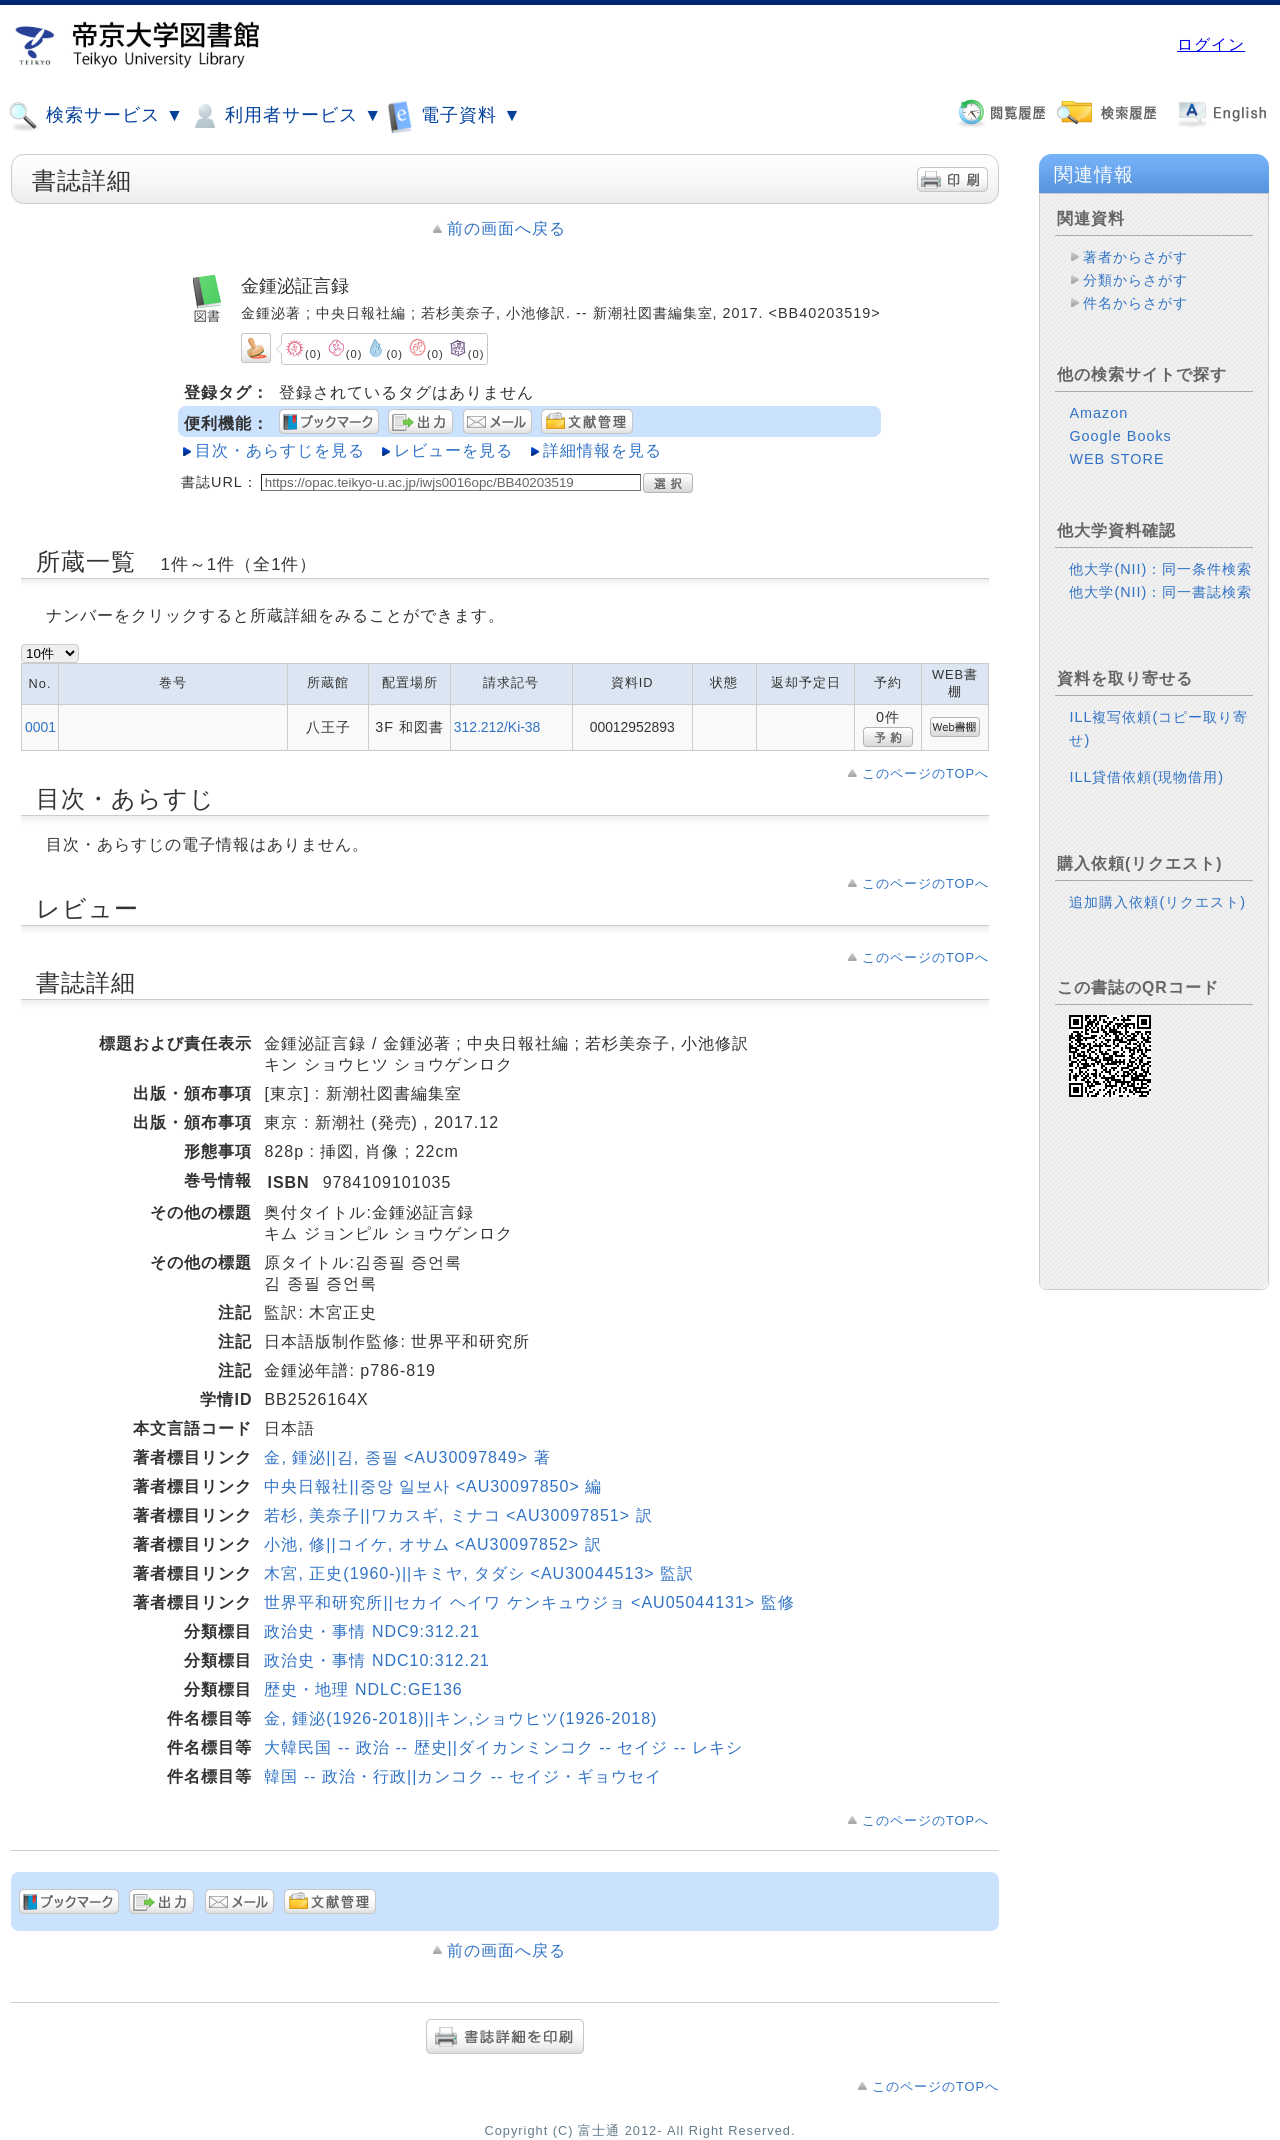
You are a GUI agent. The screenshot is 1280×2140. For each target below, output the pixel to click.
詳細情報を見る (602, 450)
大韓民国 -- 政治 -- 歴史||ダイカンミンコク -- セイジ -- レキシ (503, 1747)
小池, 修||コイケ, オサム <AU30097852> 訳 (432, 1544)
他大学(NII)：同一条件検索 (1160, 569)
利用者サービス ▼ (285, 116)
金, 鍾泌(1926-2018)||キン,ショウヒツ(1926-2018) (460, 1718)
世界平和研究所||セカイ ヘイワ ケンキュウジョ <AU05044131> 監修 (529, 1602)
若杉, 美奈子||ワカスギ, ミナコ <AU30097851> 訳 (458, 1515)
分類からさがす (1135, 280)
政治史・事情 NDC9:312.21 (371, 1631)
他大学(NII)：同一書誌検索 (1160, 592)
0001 (40, 727)
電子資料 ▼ (454, 115)
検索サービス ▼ (96, 116)
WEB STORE (1116, 459)
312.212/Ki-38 (497, 727)
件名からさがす (1135, 303)
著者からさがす (1135, 257)
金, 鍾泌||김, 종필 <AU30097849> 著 (407, 1457)
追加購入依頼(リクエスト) (1157, 902)
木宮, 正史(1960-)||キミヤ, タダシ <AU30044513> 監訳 (479, 1573)
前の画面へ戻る (506, 228)
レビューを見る (453, 450)
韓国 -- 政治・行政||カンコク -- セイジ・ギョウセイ (462, 1776)
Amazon (1098, 413)
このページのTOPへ (925, 773)
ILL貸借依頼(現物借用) (1146, 777)
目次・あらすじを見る (280, 450)
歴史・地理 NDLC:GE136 (363, 1689)
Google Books (1120, 436)
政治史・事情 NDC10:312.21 (376, 1660)
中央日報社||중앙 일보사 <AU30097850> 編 (433, 1486)
